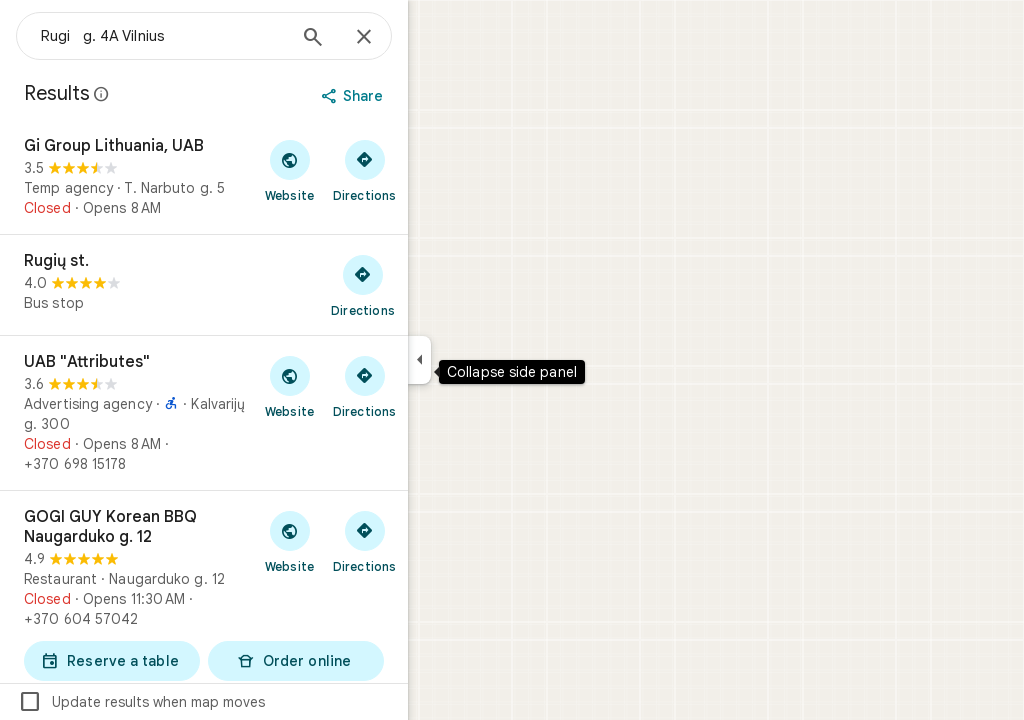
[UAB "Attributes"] (276, 413)
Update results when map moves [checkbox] (213, 702)
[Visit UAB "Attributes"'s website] (361, 386)
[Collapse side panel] (491, 360)
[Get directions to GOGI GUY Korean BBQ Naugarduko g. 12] (436, 541)
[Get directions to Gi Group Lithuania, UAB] (436, 170)
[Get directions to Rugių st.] (435, 285)
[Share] (426, 96)
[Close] (436, 38)
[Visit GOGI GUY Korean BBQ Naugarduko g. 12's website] (361, 541)
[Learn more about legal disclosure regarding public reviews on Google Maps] (174, 94)
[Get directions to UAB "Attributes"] (436, 386)
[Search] (385, 39)
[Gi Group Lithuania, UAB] (276, 177)
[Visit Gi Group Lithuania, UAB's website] (361, 170)
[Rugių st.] (276, 285)
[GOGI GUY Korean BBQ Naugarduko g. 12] (276, 596)
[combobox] (235, 36)
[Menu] (36, 34)
